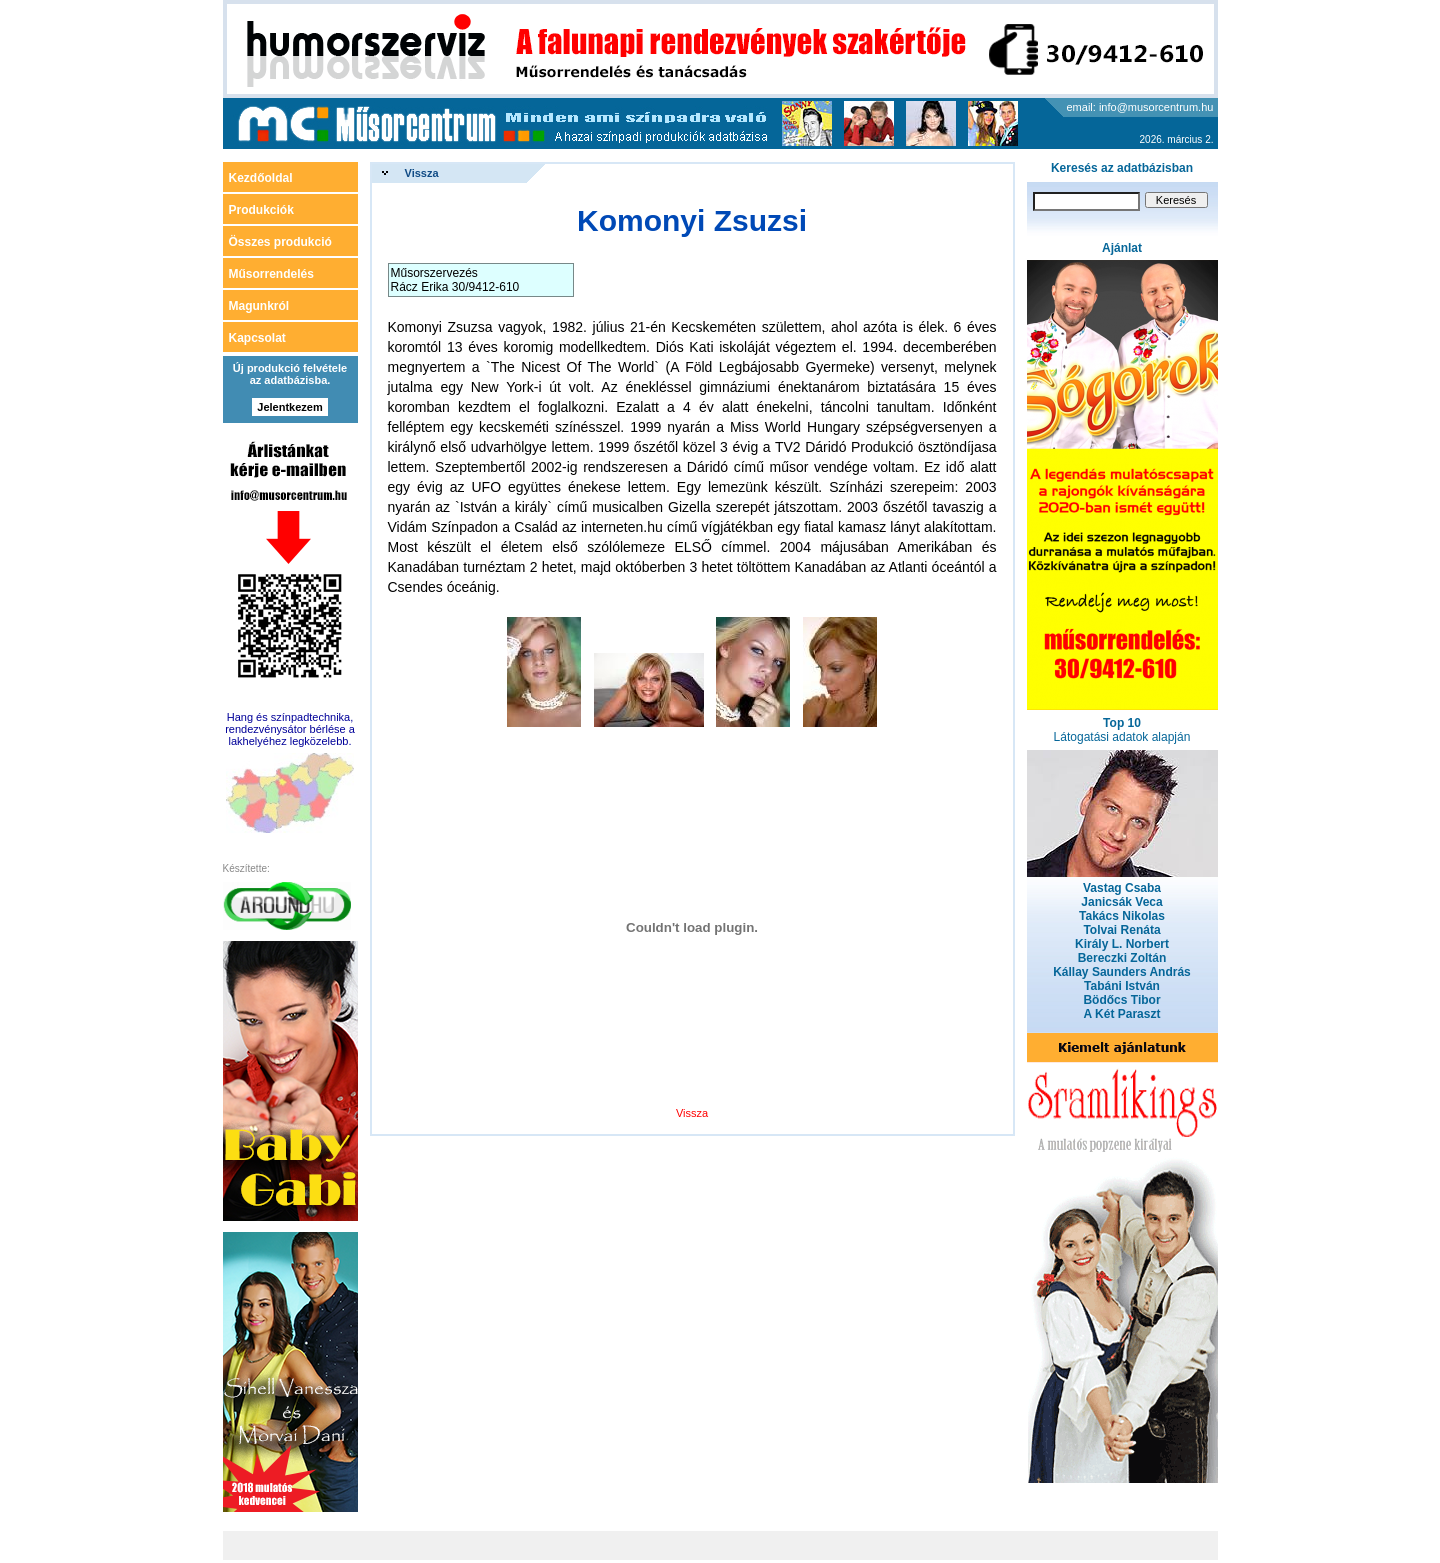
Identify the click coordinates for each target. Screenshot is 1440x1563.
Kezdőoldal (261, 178)
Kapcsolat (257, 338)
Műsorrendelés (271, 274)
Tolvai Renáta (1121, 930)
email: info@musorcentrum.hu (1140, 107)
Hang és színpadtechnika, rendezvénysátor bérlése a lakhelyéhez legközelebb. (290, 729)
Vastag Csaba (1122, 888)
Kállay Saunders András (1122, 972)
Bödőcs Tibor (1121, 1000)
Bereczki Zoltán (1122, 958)
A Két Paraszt (1122, 1014)
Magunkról (259, 306)
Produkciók (261, 210)
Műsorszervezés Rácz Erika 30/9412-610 (455, 280)
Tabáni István (1122, 986)
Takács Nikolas (1122, 916)
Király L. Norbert (1122, 944)
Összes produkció (280, 242)
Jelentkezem (289, 407)
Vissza (422, 173)
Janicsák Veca (1121, 902)
